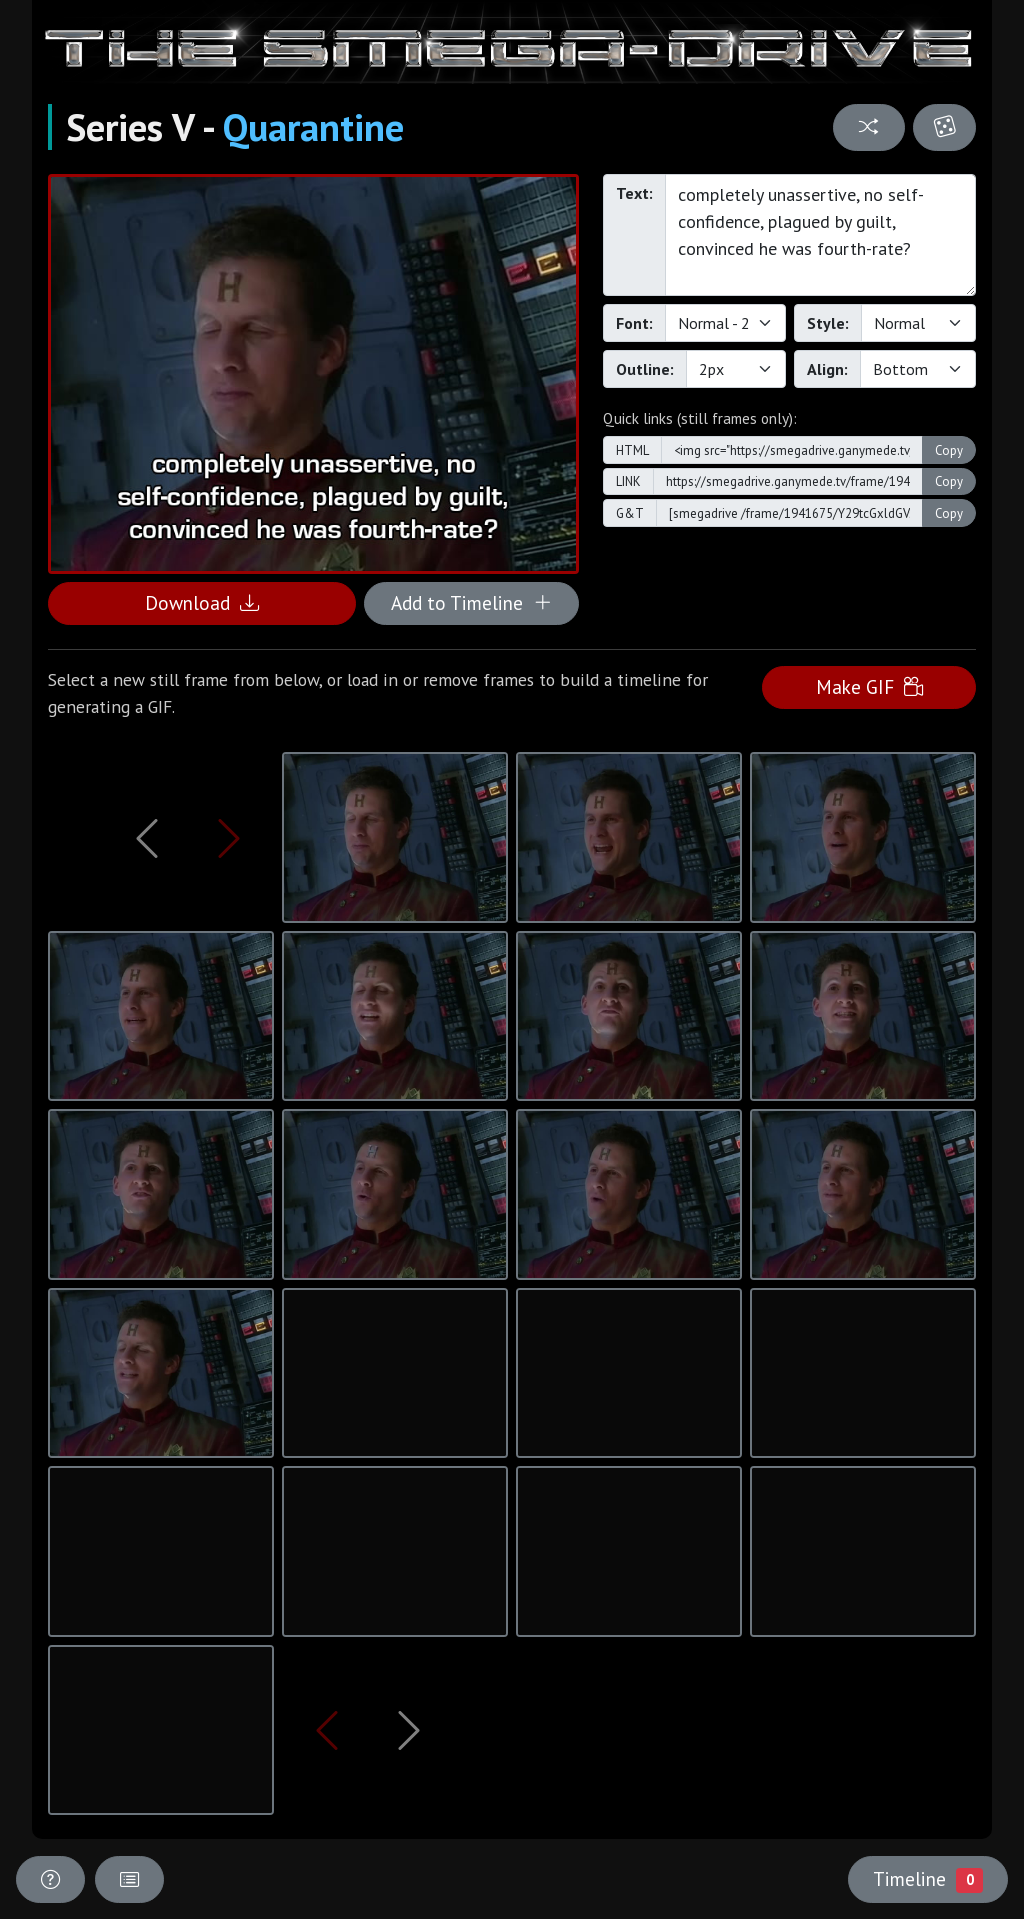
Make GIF (869, 686)
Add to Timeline (471, 602)
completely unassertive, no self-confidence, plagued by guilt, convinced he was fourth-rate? (820, 235)
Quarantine (313, 127)
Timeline (928, 1879)
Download (202, 602)
